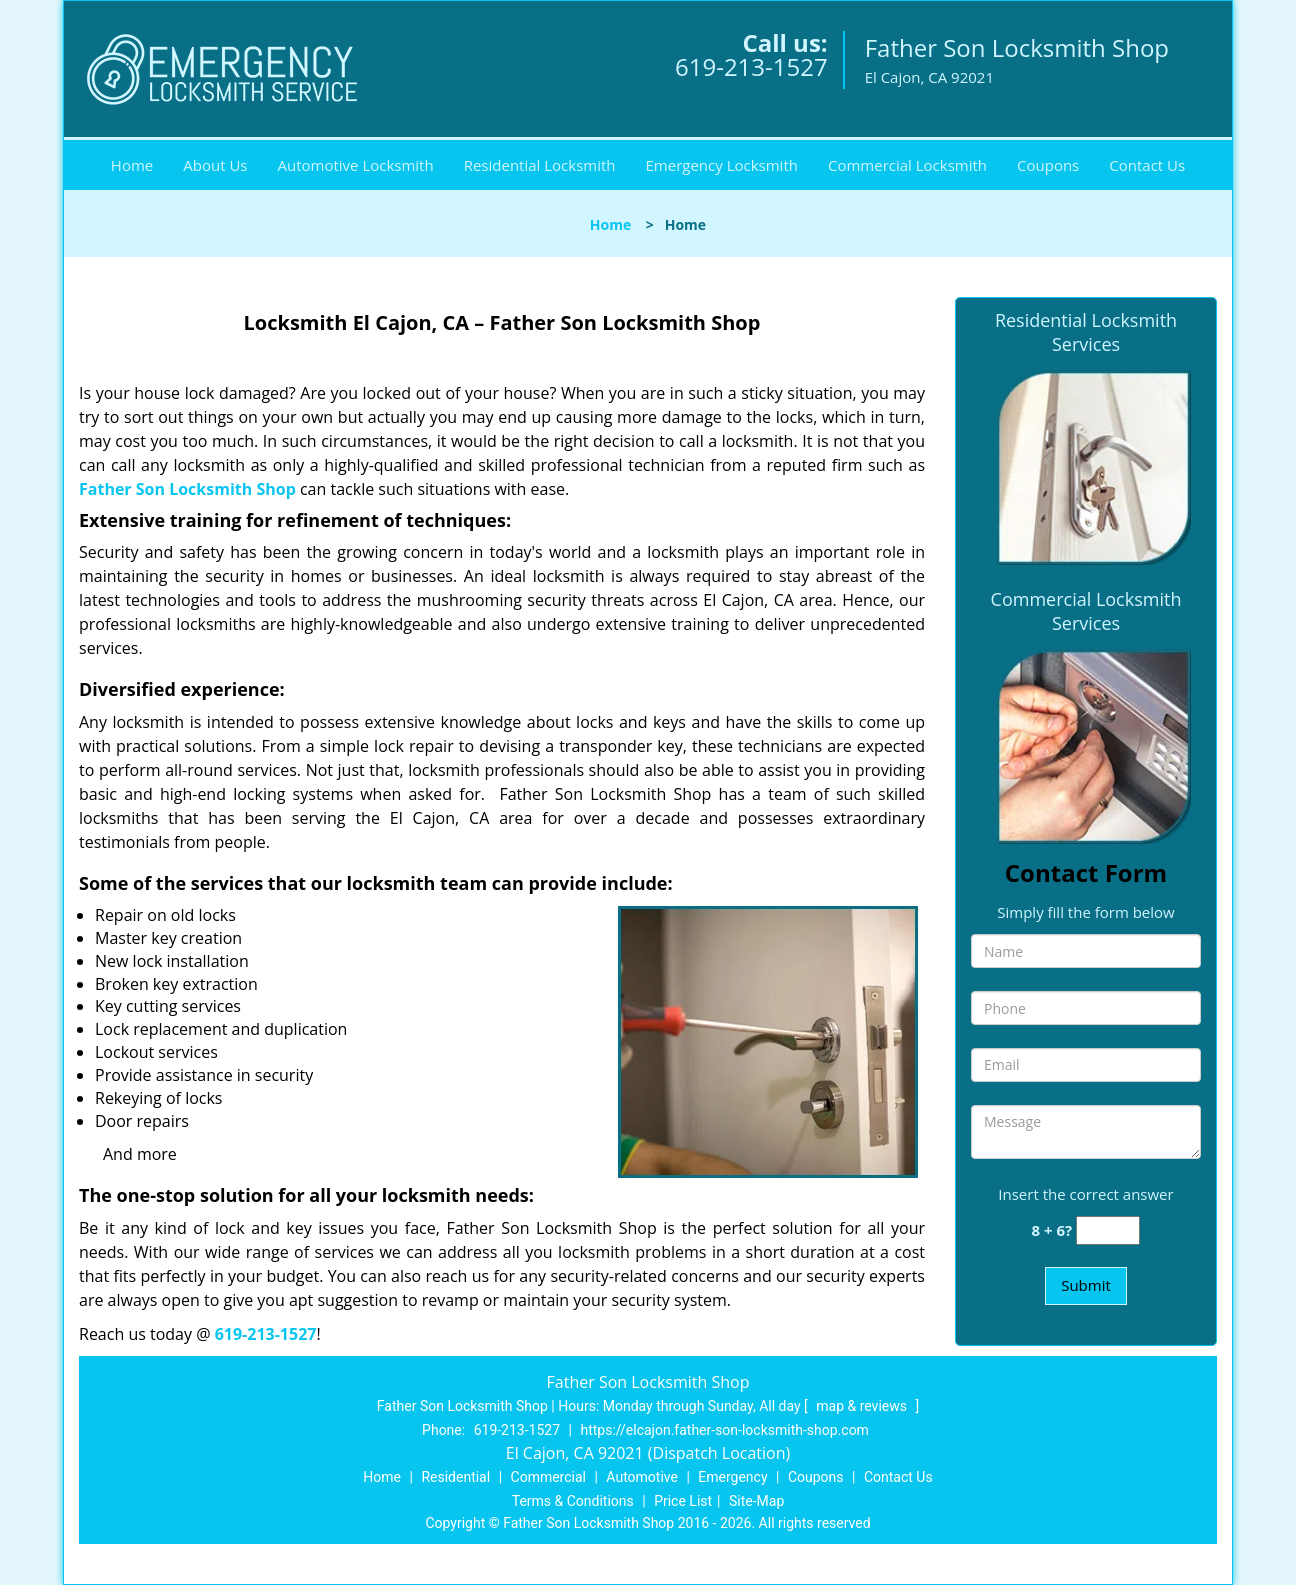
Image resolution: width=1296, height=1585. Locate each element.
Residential (455, 1477)
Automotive (642, 1477)
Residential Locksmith (540, 165)
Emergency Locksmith (722, 165)
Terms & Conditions (573, 1501)
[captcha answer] (1108, 1230)
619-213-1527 (751, 66)
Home (132, 165)
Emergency (732, 1477)
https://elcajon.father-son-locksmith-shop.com (724, 1430)
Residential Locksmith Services (1086, 332)
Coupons (1048, 165)
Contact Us (1147, 165)
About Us (215, 165)
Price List (683, 1501)
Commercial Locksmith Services (1086, 611)
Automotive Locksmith (355, 165)
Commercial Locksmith (907, 165)
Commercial (548, 1477)
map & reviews (863, 1406)
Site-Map (756, 1501)
